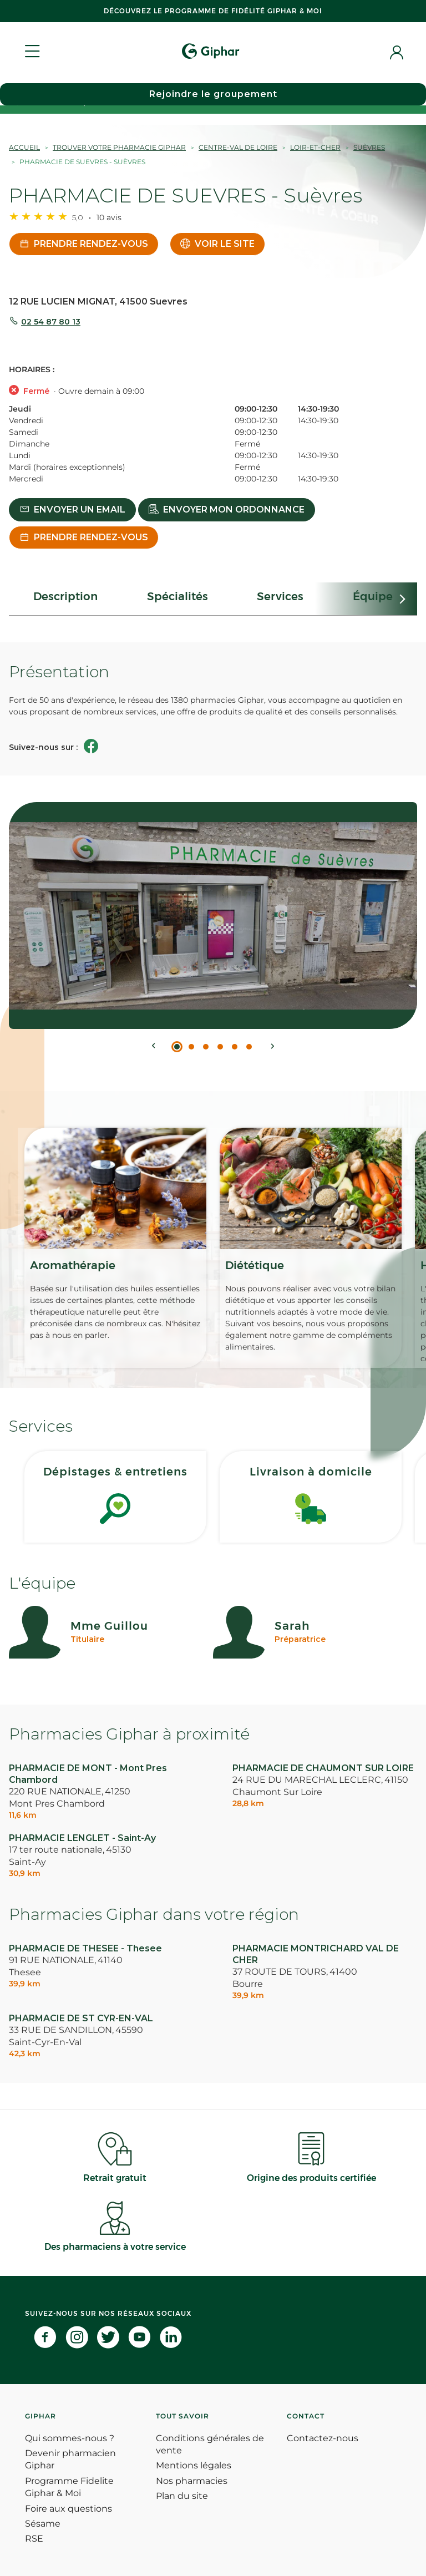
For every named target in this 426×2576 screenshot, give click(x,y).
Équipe (373, 596)
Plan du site (182, 2496)
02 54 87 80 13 (50, 322)
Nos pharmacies (191, 2481)
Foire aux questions (68, 2508)
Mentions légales (193, 2465)
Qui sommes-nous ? (69, 2438)
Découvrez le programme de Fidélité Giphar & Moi (213, 11)
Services (280, 596)
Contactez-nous (322, 2438)
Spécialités (177, 596)
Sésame (42, 2523)
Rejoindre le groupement (213, 94)
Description (65, 596)
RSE (34, 2538)
